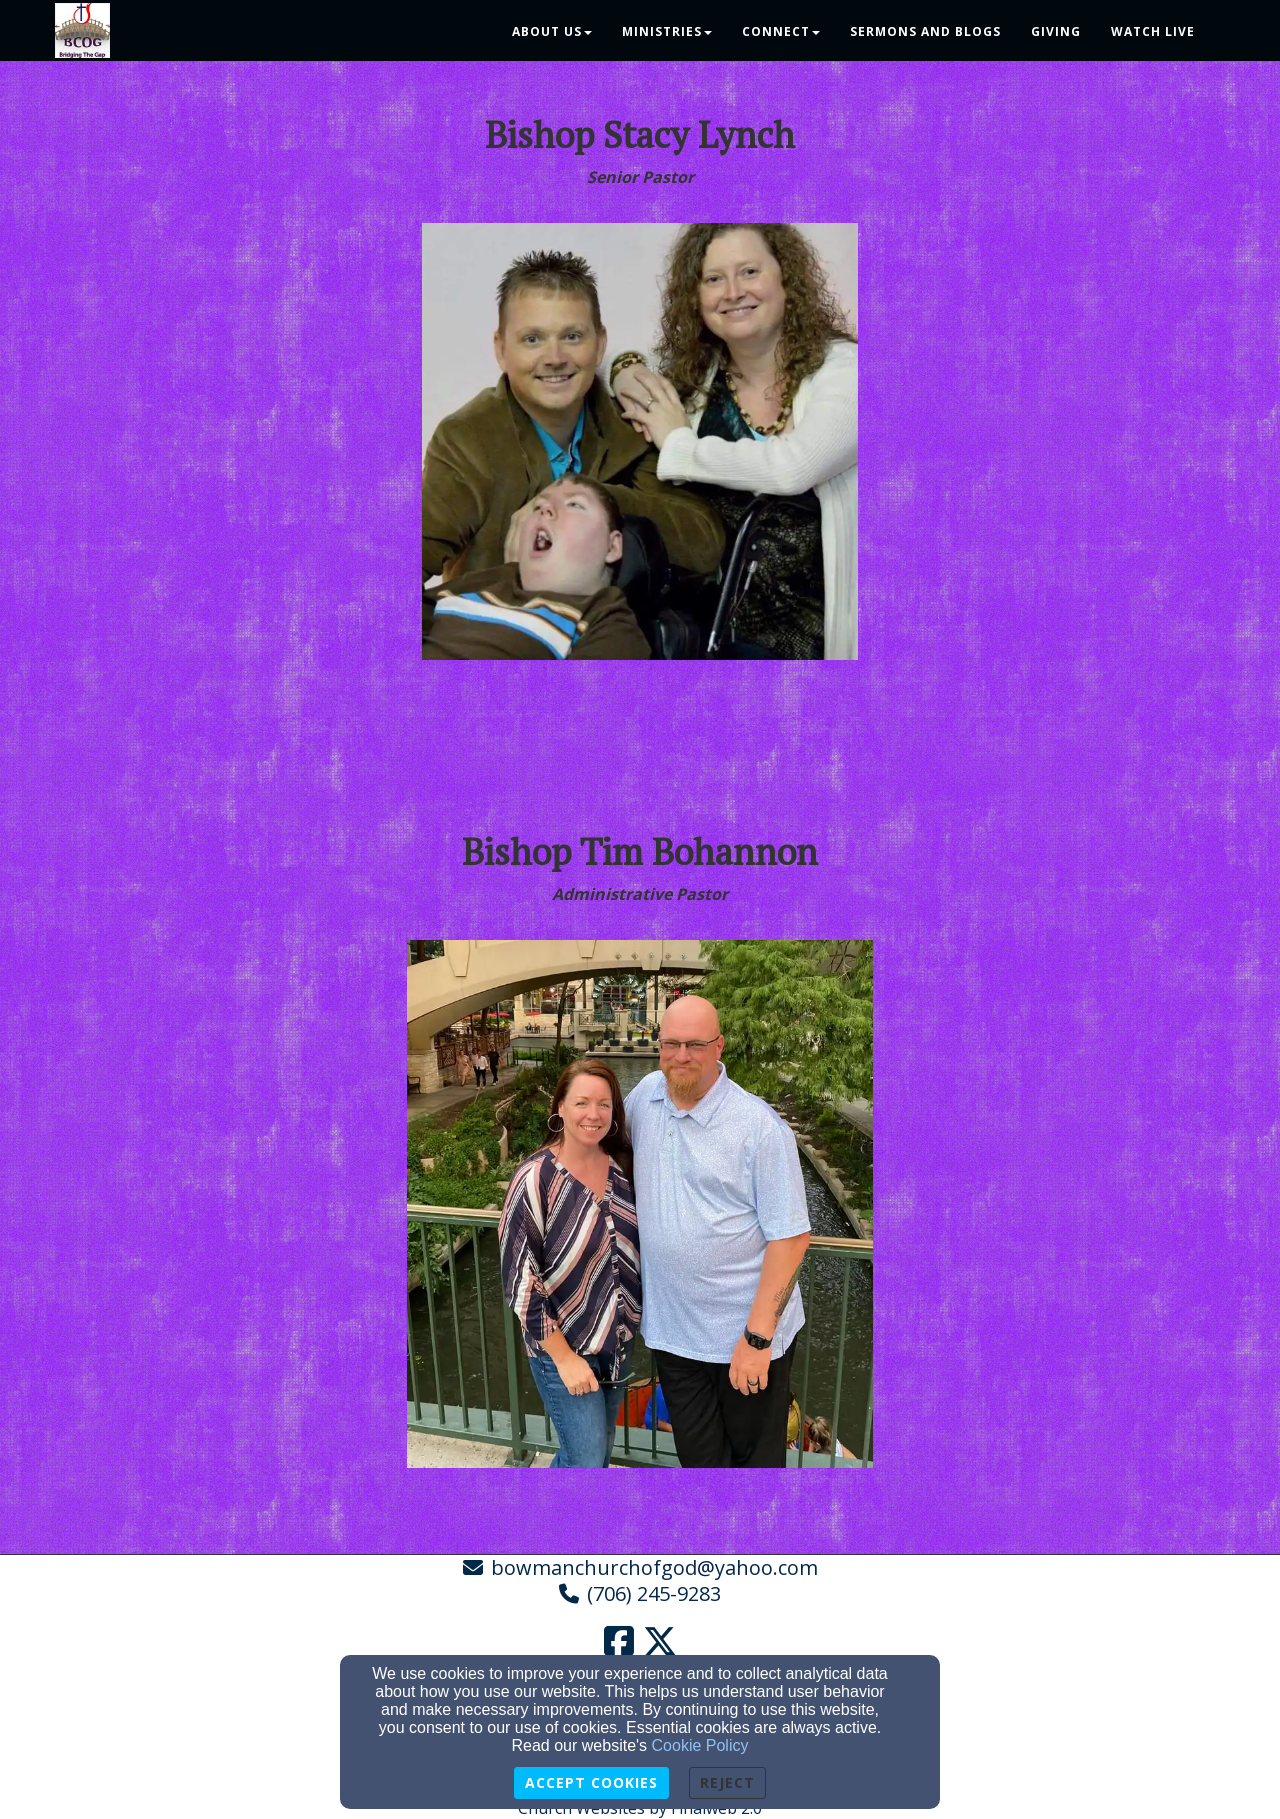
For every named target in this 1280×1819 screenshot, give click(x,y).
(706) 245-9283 (654, 1593)
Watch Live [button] (1153, 31)
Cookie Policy (700, 1745)
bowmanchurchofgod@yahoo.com (654, 1567)
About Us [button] (552, 31)
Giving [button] (1056, 31)
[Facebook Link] (619, 1641)
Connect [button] (781, 31)
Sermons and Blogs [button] (925, 31)
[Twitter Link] (660, 1641)
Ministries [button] (667, 31)
